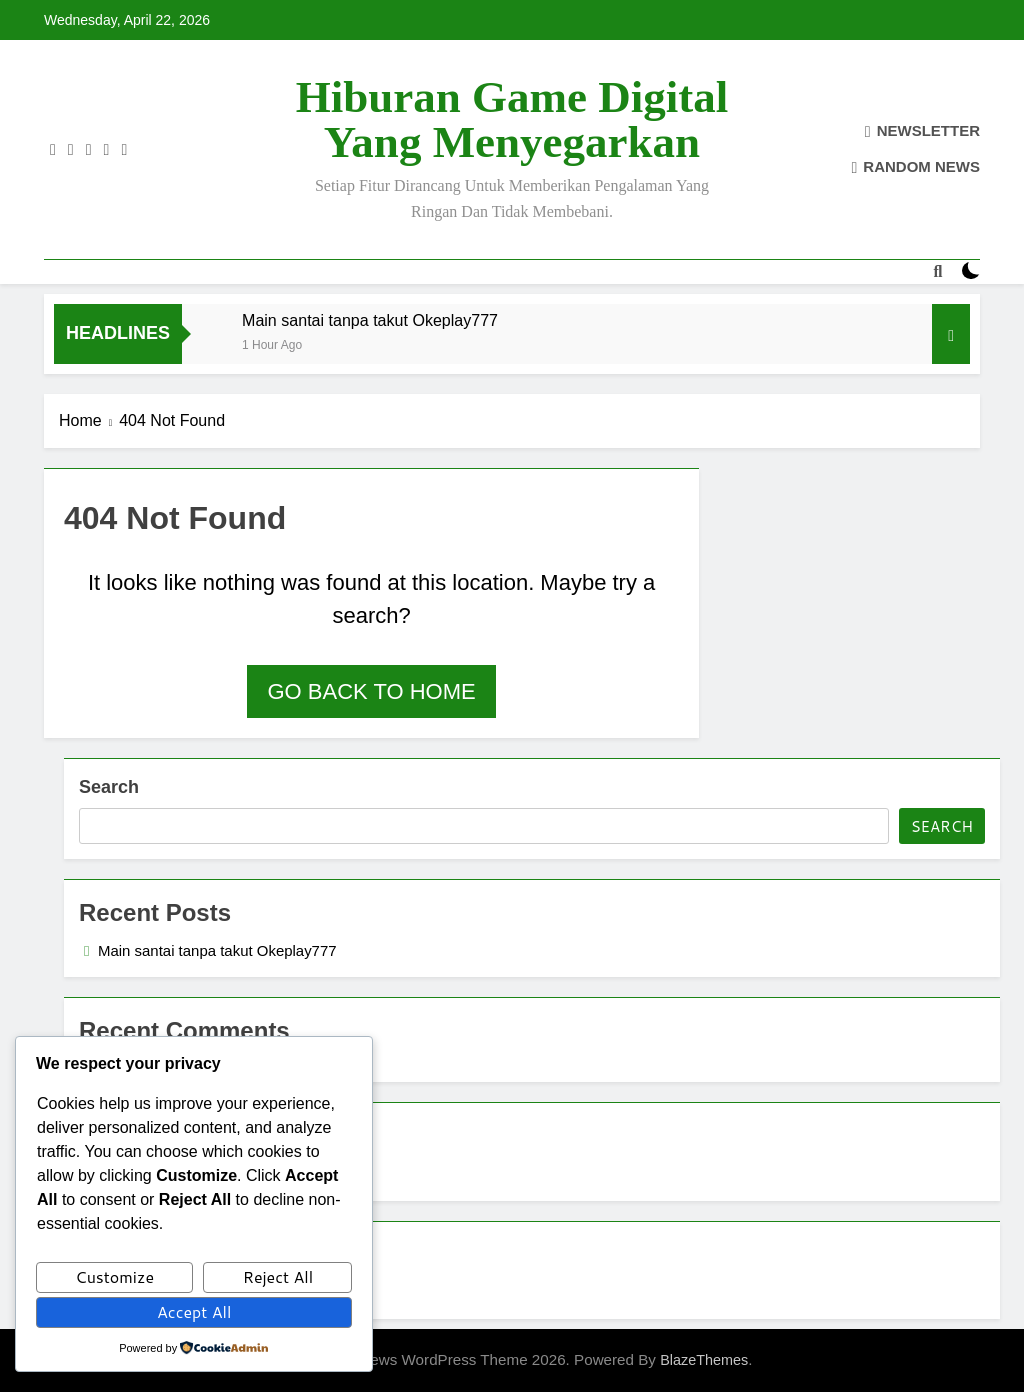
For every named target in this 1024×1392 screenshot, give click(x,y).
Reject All (278, 1276)
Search (109, 787)
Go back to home (371, 691)
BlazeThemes (704, 1360)
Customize (114, 1276)
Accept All (194, 1311)
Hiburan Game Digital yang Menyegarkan (512, 119)
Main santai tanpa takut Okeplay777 (370, 320)
